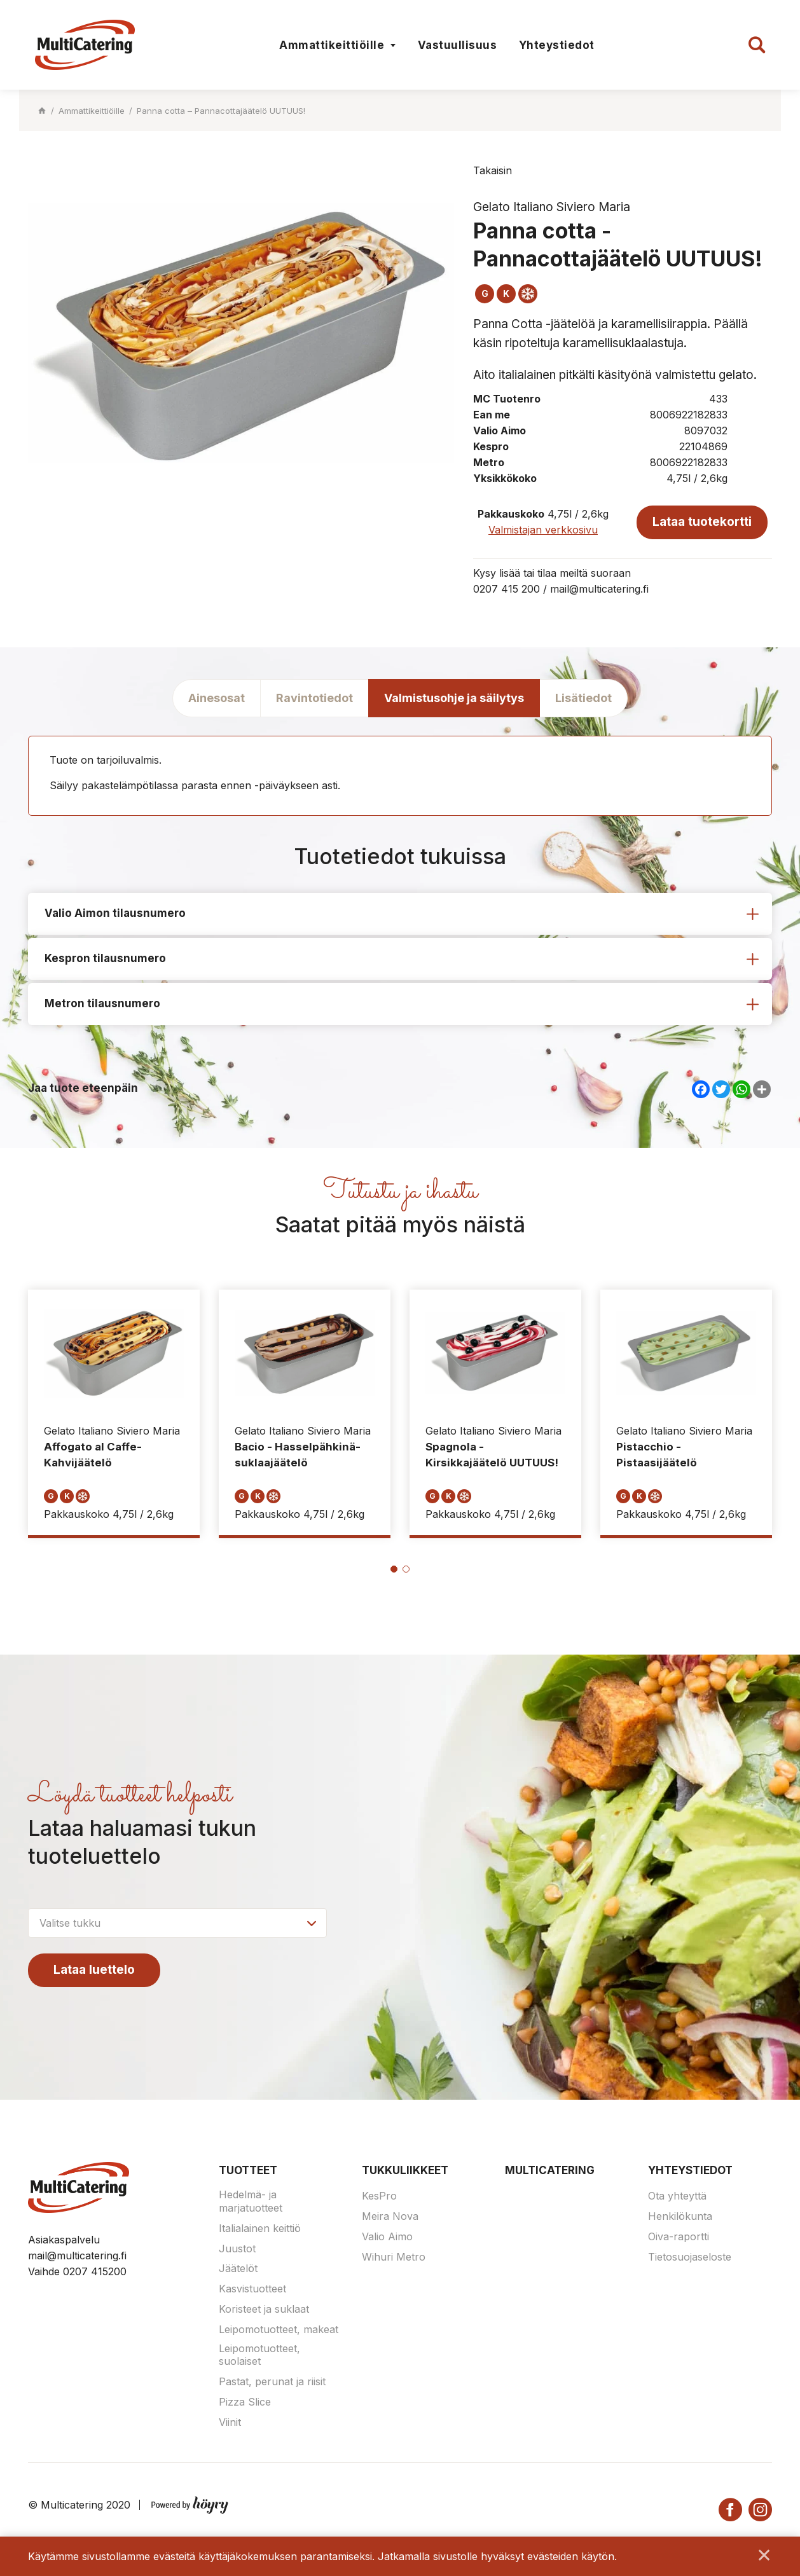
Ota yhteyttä (677, 2196)
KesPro (379, 2196)
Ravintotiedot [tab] (314, 698)
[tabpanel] (113, 1414)
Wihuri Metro (393, 2257)
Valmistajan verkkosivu (543, 529)
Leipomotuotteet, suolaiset (259, 2356)
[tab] (400, 914)
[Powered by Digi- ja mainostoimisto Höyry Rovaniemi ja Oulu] (190, 2503)
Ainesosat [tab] (216, 698)
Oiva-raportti (678, 2237)
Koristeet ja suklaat (264, 2309)
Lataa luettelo (94, 1970)
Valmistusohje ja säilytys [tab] (454, 698)
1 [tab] (393, 1569)
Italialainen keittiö (260, 2228)
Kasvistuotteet (252, 2289)
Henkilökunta (680, 2216)
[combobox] (177, 1923)
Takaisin (492, 170)
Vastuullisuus (457, 45)
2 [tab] (406, 1569)
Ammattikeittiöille (331, 45)
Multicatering (550, 2171)
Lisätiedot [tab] (583, 698)
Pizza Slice (245, 2402)
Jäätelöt (238, 2269)
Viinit (230, 2422)
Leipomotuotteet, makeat (278, 2330)
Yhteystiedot (557, 45)
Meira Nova (390, 2216)
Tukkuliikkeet (405, 2171)
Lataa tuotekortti (702, 521)
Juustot (237, 2249)
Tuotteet (248, 2171)
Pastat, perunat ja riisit (272, 2382)
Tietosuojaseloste (689, 2257)
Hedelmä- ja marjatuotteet (250, 2202)
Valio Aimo (387, 2237)
